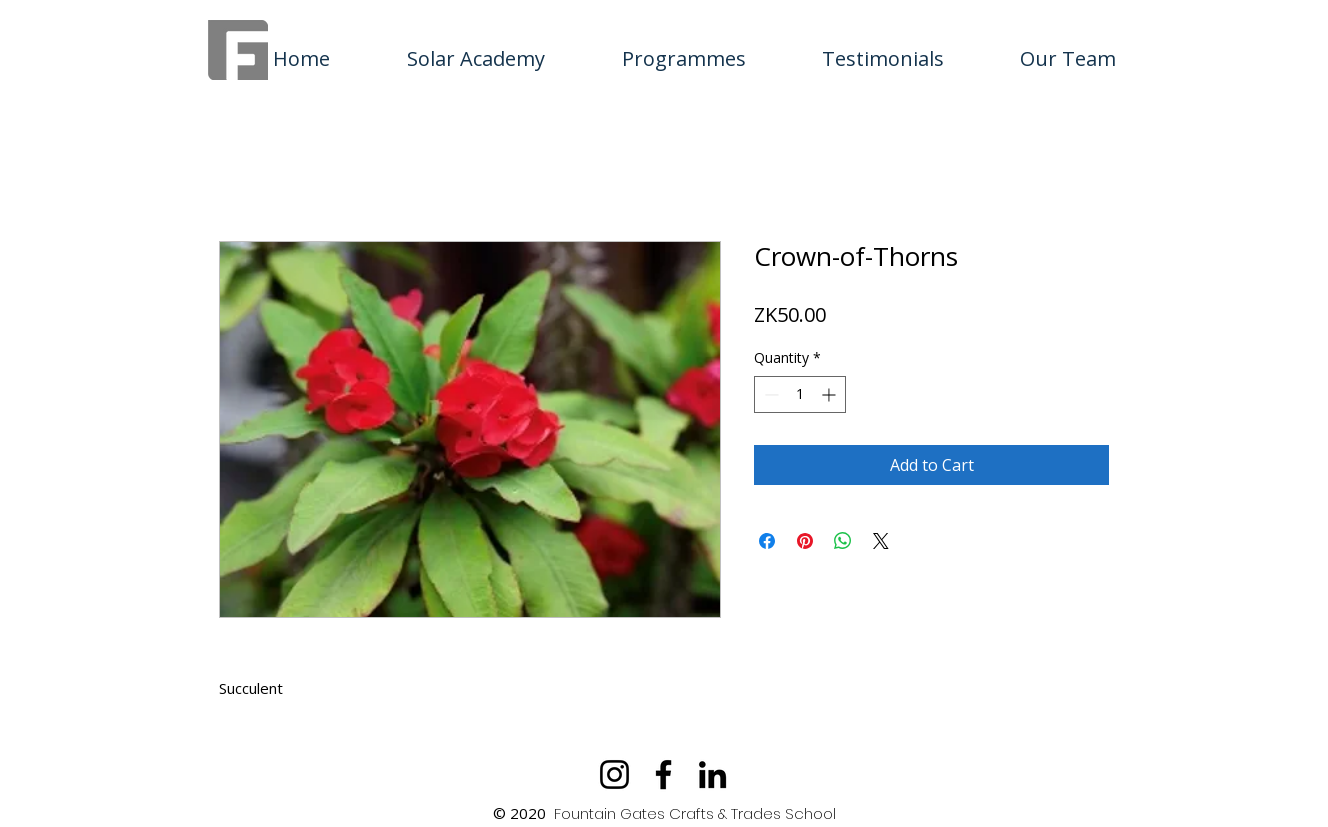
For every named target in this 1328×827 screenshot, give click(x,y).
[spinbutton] (800, 394)
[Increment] (830, 394)
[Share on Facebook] (767, 541)
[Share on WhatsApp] (843, 541)
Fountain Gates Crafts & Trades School (695, 813)
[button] (683, 50)
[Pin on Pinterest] (805, 541)
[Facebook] (663, 774)
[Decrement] (769, 394)
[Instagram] (614, 774)
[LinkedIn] (712, 774)
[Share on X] (881, 541)
